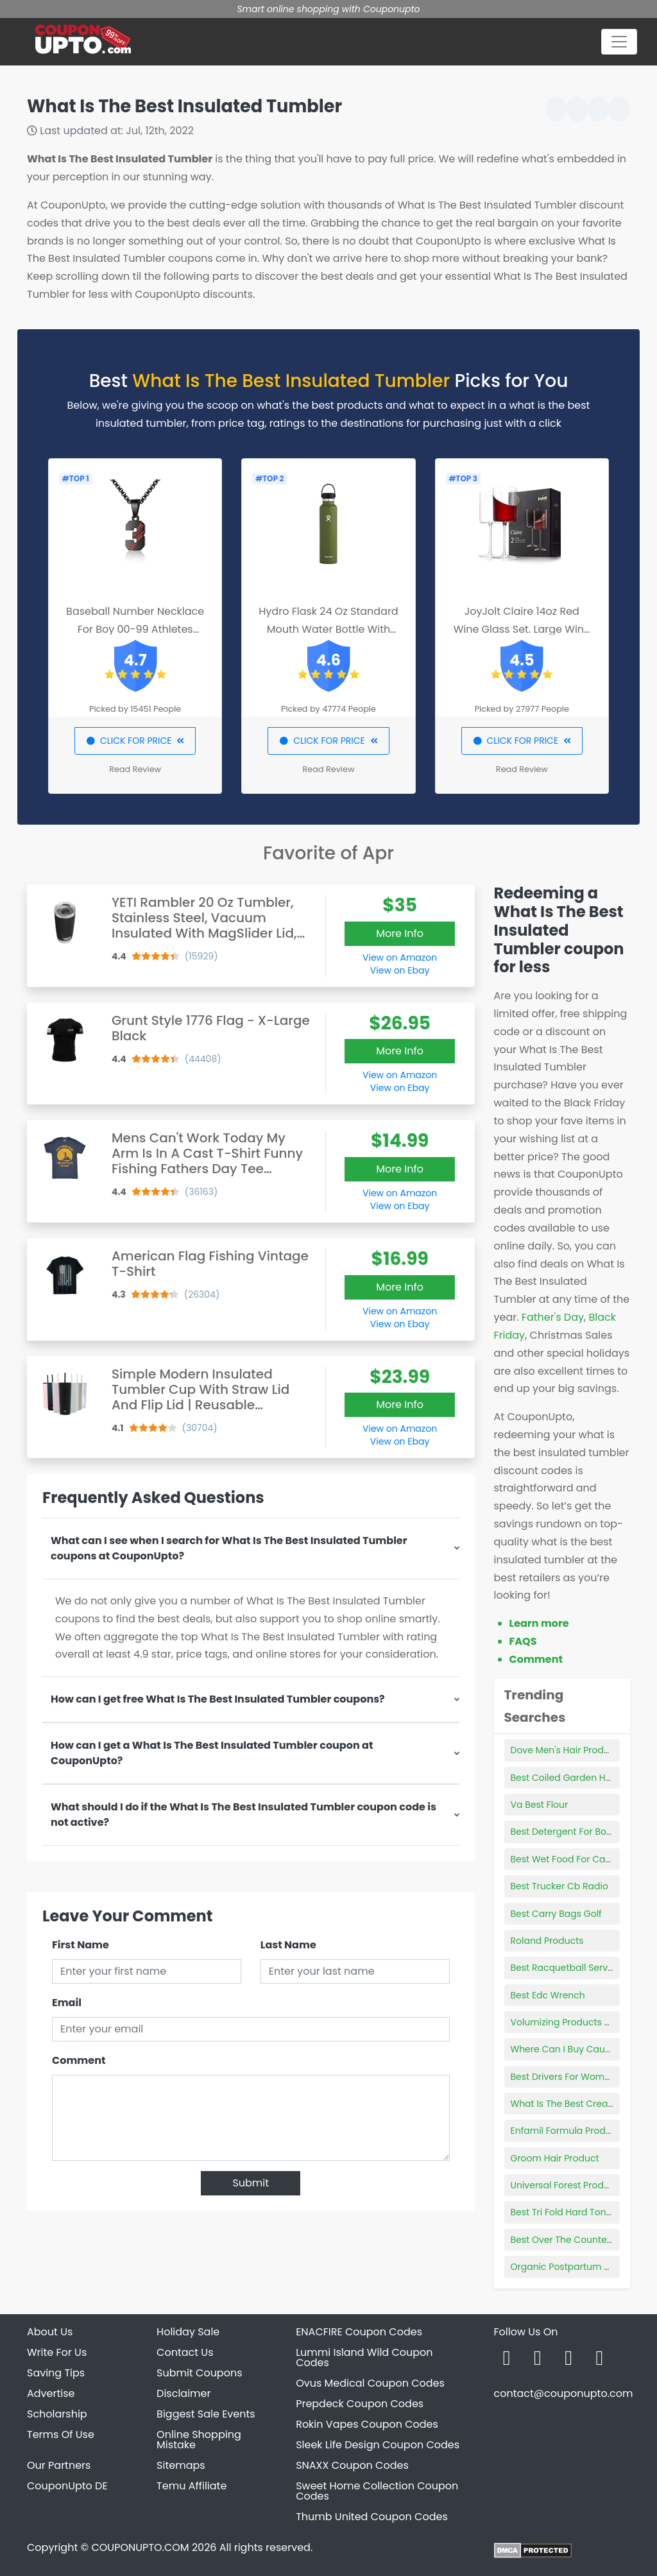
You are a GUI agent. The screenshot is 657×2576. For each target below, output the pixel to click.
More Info (399, 933)
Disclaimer (183, 2393)
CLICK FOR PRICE (135, 740)
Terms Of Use (60, 2434)
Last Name (288, 1944)
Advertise (51, 2393)
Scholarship (57, 2414)
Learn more (539, 1623)
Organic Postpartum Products (577, 2266)
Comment (78, 2060)
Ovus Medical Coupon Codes (370, 2383)
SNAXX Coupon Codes (352, 2465)
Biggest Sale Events (206, 2414)
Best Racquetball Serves (565, 1967)
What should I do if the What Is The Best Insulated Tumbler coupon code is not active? (243, 1814)
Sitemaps (181, 2465)
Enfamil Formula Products (568, 2130)
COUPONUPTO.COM (140, 2547)
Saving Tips (56, 2373)
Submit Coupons (199, 2373)
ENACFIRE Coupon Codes (359, 2331)
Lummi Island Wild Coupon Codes (364, 2357)
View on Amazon (400, 957)
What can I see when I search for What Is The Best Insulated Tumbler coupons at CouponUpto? (229, 1548)
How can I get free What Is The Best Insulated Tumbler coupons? (218, 1699)
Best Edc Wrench (548, 1995)
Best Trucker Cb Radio (559, 1886)
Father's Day (553, 1317)
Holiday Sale (188, 2331)
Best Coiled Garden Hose (566, 1777)
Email (66, 2002)
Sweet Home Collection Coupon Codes (377, 2490)
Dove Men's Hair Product (565, 1750)
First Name (80, 1944)
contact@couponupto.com (563, 2393)
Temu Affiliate (191, 2485)
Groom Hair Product (555, 2158)
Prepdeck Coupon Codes (359, 2403)
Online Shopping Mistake (199, 2439)
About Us (50, 2331)
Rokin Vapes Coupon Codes (367, 2424)
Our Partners (58, 2465)
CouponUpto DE (67, 2485)
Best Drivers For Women (563, 2076)
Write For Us (57, 2352)
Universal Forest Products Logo (579, 2185)
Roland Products (547, 1940)
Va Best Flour (539, 1804)
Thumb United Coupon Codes (372, 2516)
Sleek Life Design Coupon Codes (377, 2444)
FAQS (523, 1641)
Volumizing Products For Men (575, 2022)
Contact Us (185, 2352)
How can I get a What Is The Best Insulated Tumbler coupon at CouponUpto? (212, 1753)
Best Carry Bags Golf (556, 1913)
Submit (250, 2183)
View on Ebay (399, 970)
